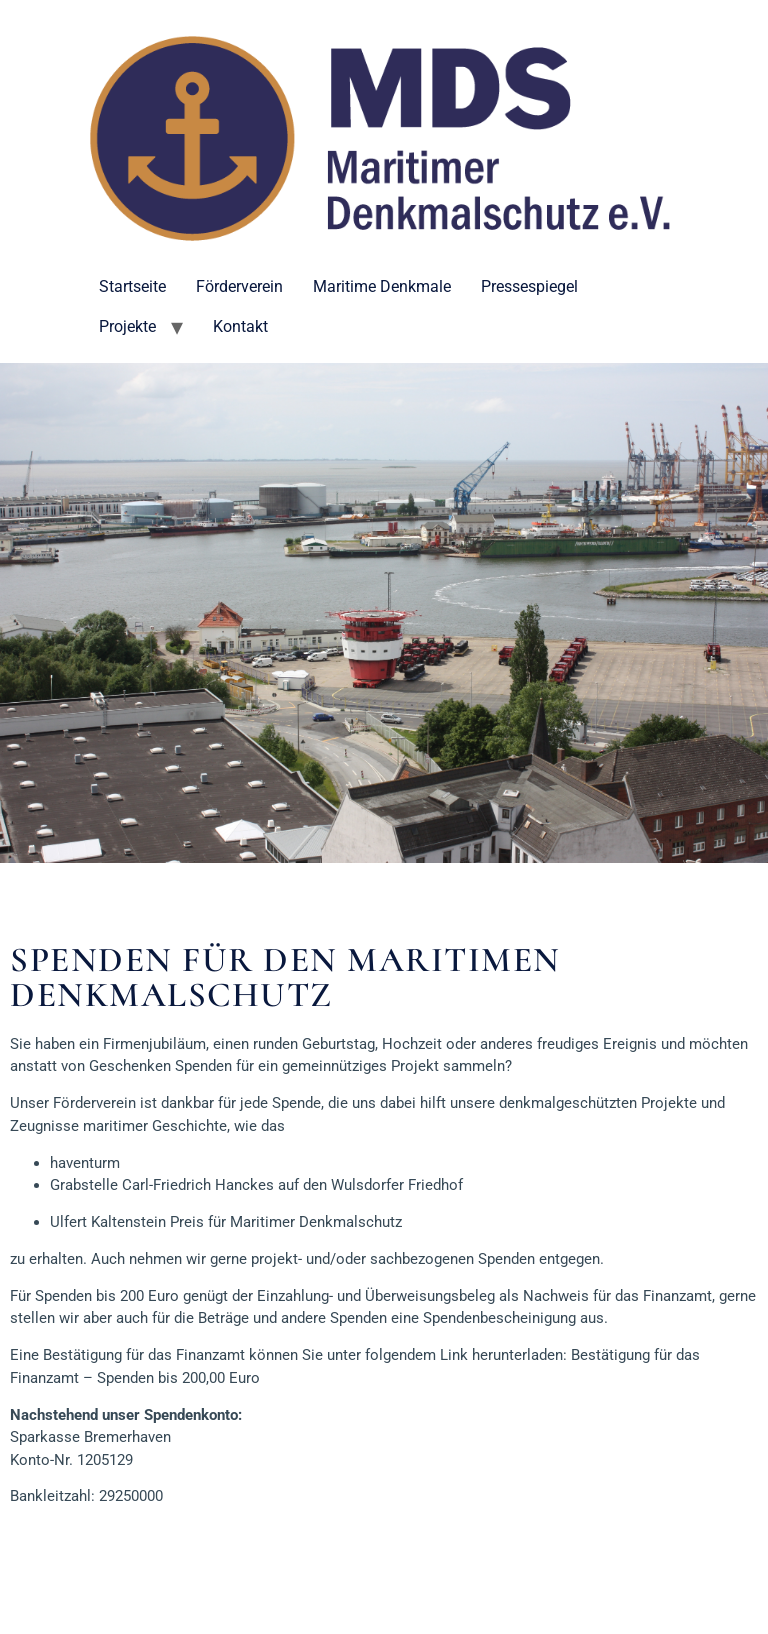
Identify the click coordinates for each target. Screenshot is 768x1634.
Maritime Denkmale (382, 286)
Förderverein (239, 286)
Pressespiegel (529, 286)
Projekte (127, 326)
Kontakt (240, 326)
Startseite (132, 286)
